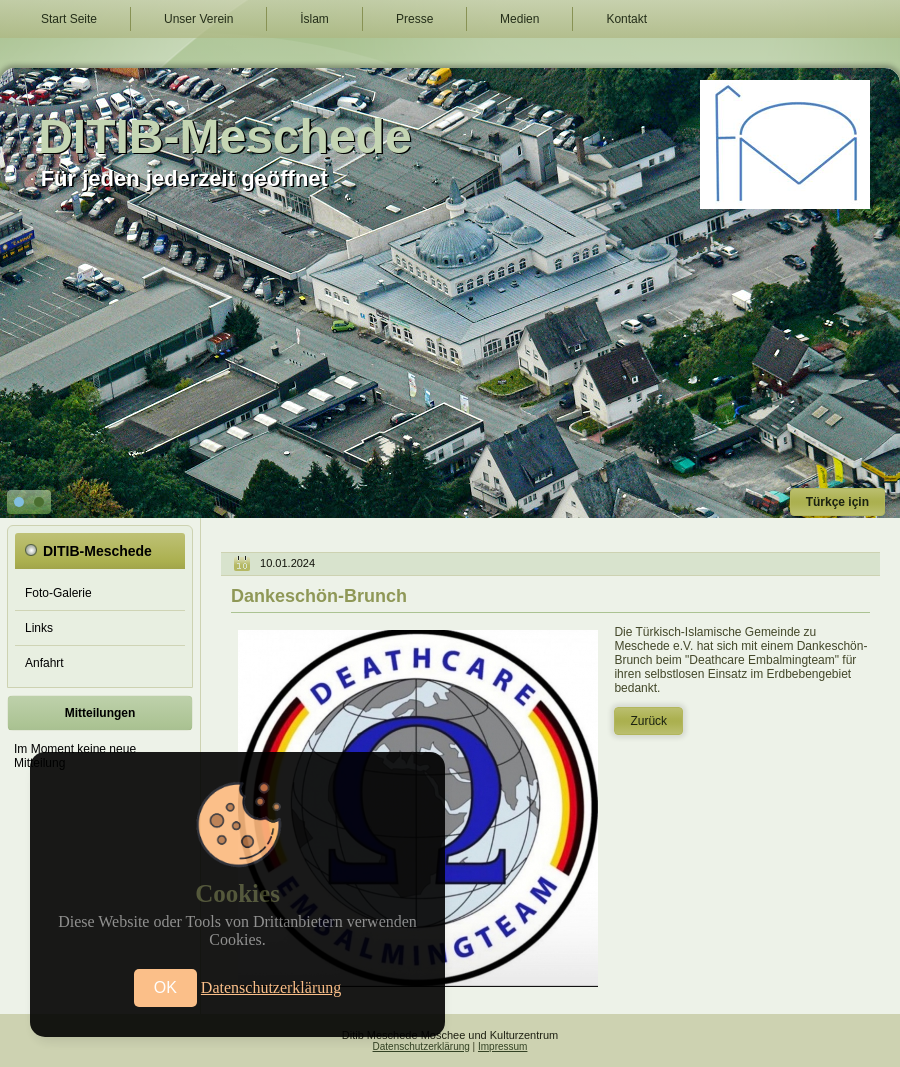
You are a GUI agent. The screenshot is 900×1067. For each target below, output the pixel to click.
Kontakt (626, 19)
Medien (519, 19)
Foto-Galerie (58, 593)
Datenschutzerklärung (421, 1046)
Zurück (648, 721)
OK (165, 987)
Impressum (502, 1046)
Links (39, 628)
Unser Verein (198, 19)
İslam (314, 19)
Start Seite (69, 19)
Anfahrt (44, 663)
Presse (414, 19)
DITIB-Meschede (224, 136)
